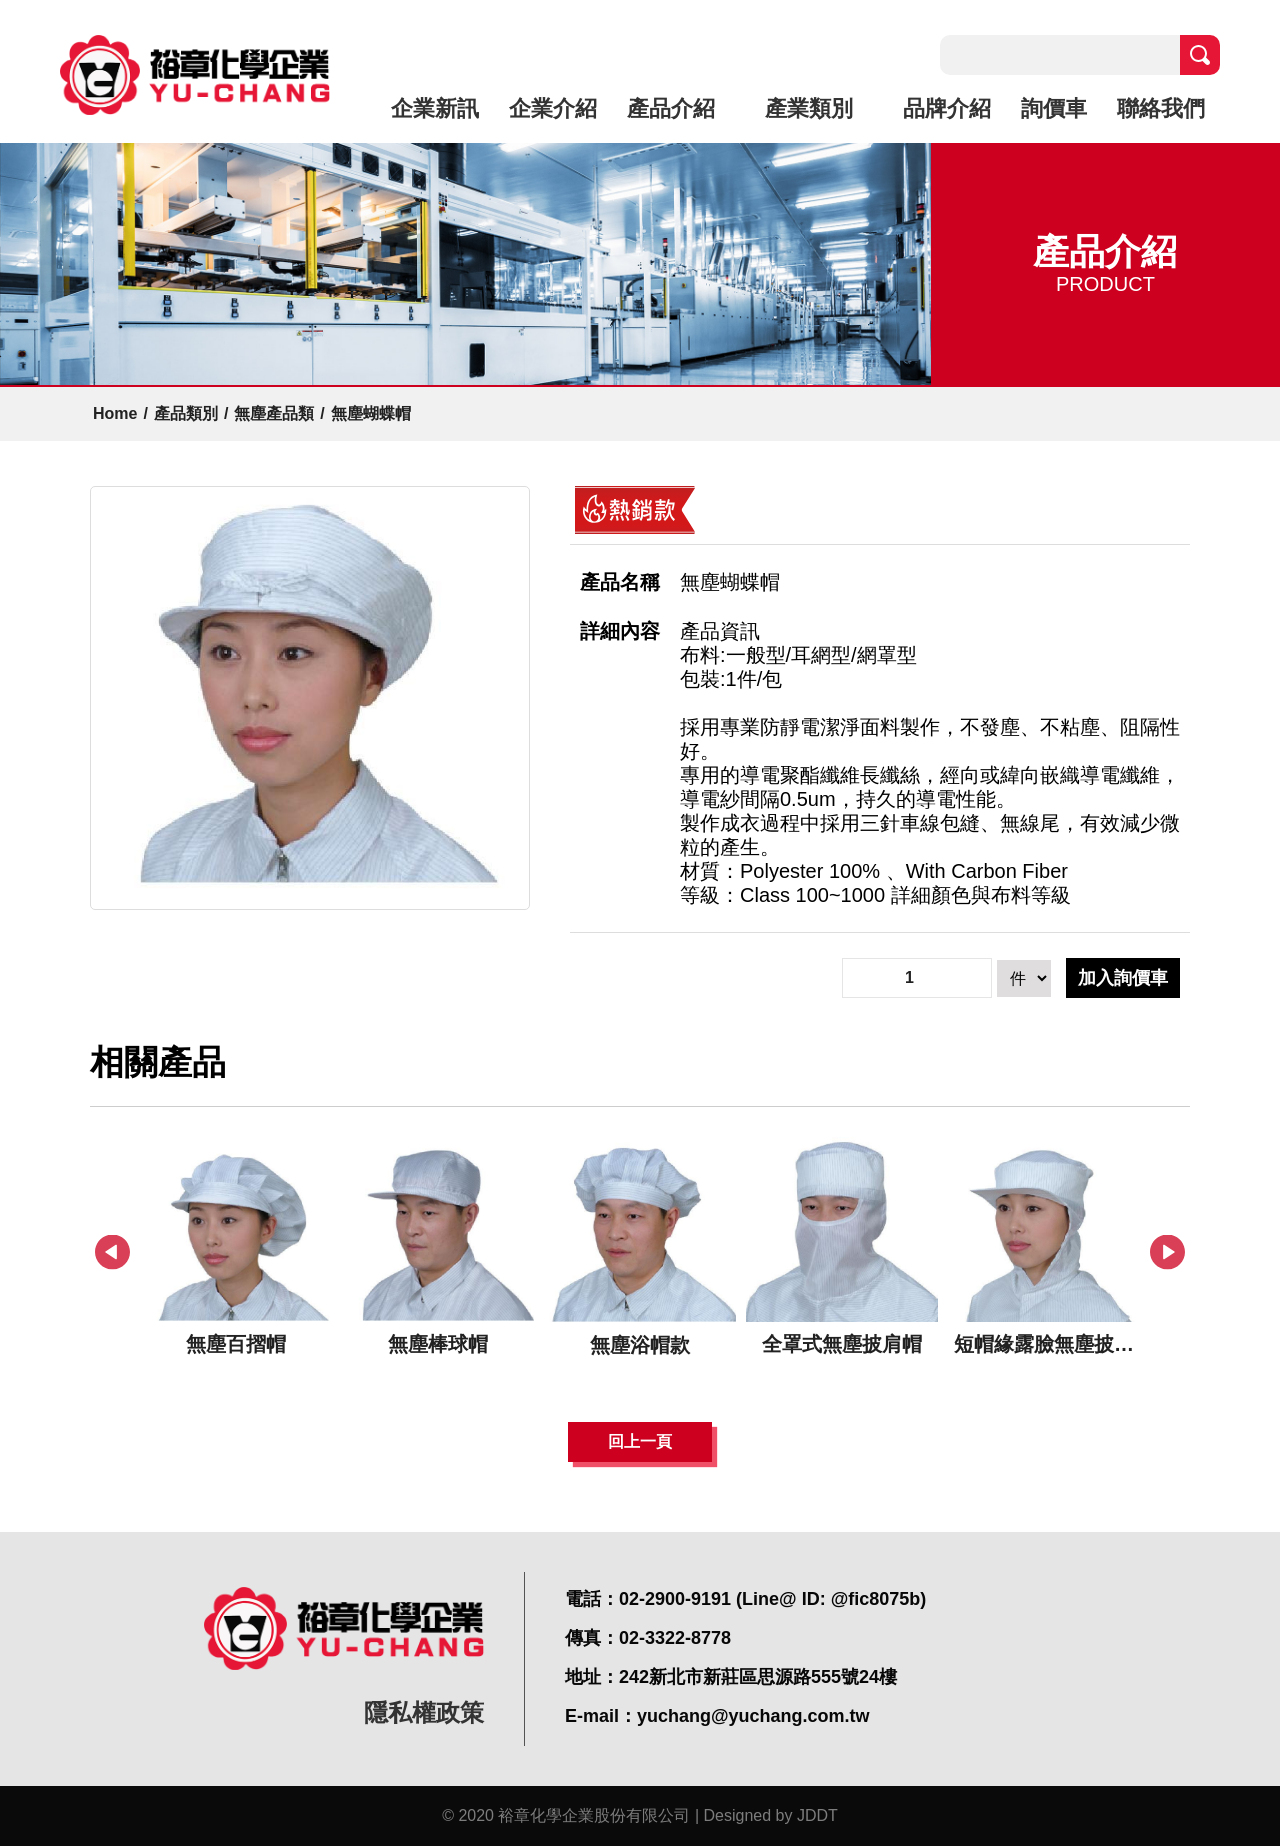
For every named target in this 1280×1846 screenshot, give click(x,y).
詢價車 (1054, 108)
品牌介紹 (947, 108)
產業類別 (809, 108)
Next (1167, 1252)
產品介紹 (671, 108)
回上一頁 (640, 1441)
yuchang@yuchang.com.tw (753, 1716)
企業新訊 (435, 108)
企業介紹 (553, 108)
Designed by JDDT (771, 1815)
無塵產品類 (274, 413)
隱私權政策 (424, 1712)
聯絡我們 (1161, 108)
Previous (112, 1252)
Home (115, 413)
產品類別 (186, 413)
